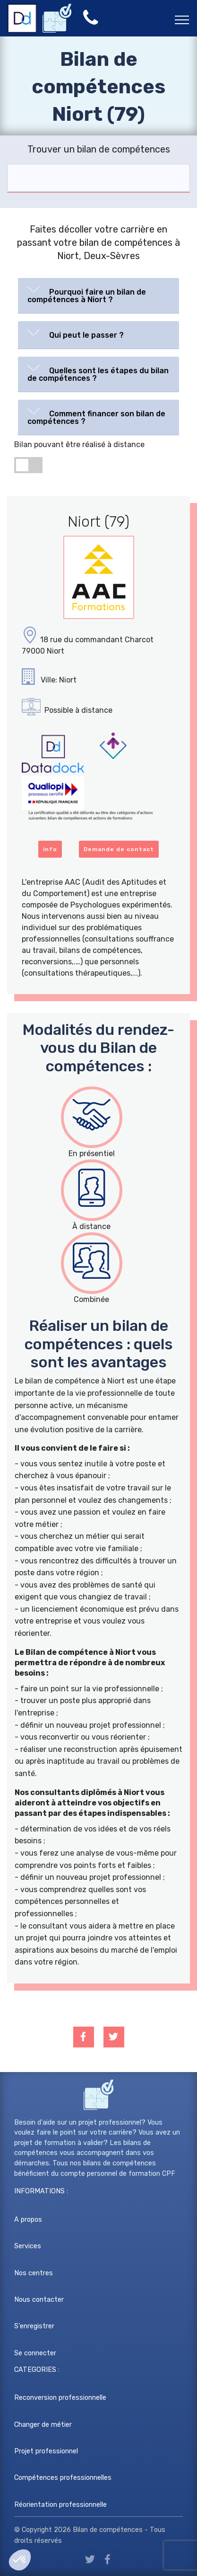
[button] (98, 294)
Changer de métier (43, 2425)
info (50, 849)
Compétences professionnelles (62, 2478)
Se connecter (35, 2353)
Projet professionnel (46, 2451)
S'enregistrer (34, 2326)
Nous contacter (39, 2300)
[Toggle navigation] (182, 19)
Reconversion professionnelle (60, 2398)
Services (27, 2246)
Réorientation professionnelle (60, 2505)
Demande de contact (119, 849)
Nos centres (33, 2273)
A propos (28, 2220)
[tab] (98, 296)
